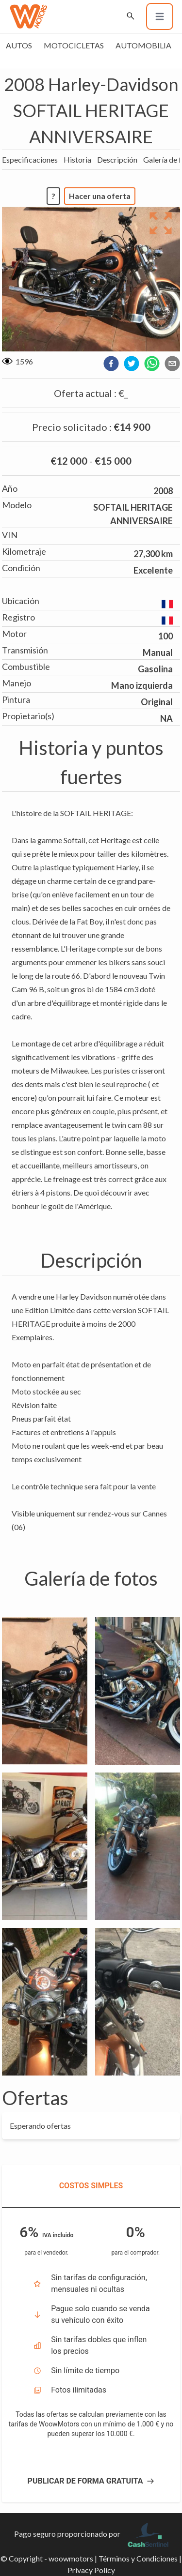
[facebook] (111, 363)
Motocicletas (74, 45)
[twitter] (131, 363)
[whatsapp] (152, 363)
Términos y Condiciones (138, 2558)
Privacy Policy (91, 2570)
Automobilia (143, 45)
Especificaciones (30, 159)
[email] (172, 363)
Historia (77, 159)
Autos (19, 45)
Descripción (117, 159)
